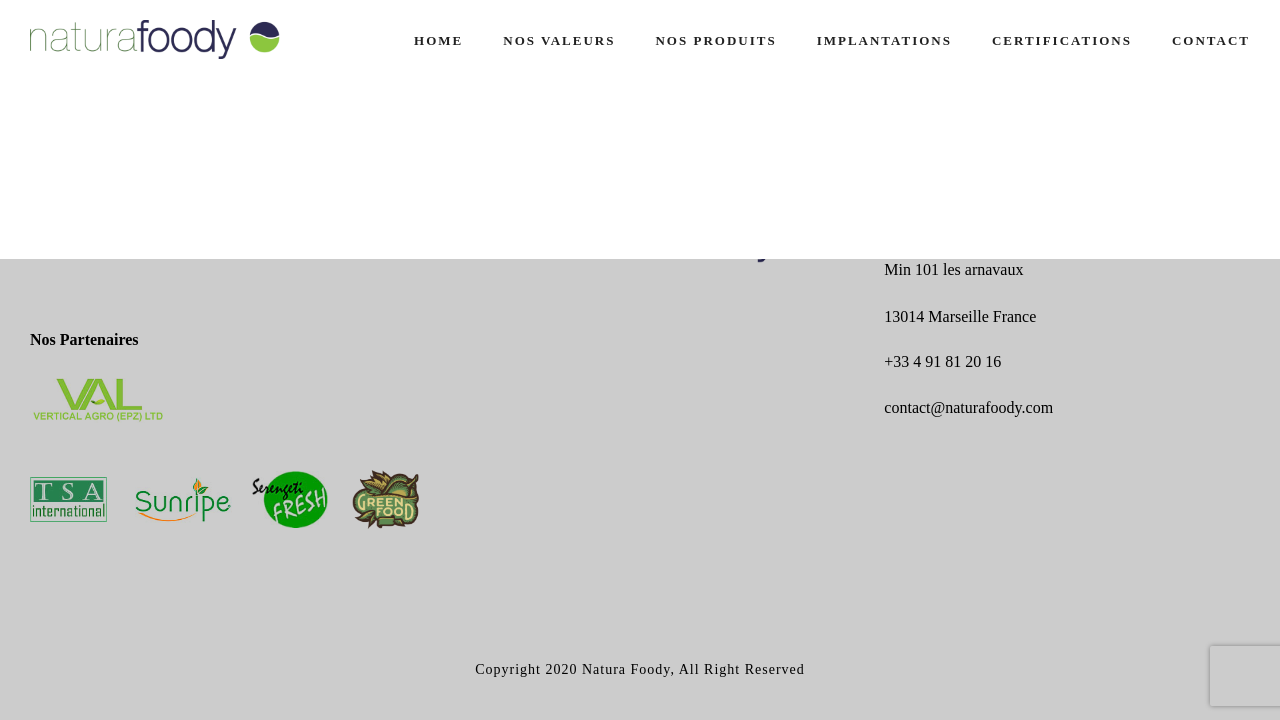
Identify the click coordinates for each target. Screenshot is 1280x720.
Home (438, 40)
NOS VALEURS (559, 40)
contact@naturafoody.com (968, 407)
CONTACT (1211, 40)
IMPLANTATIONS (884, 40)
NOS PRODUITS (715, 40)
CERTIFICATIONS (1062, 40)
